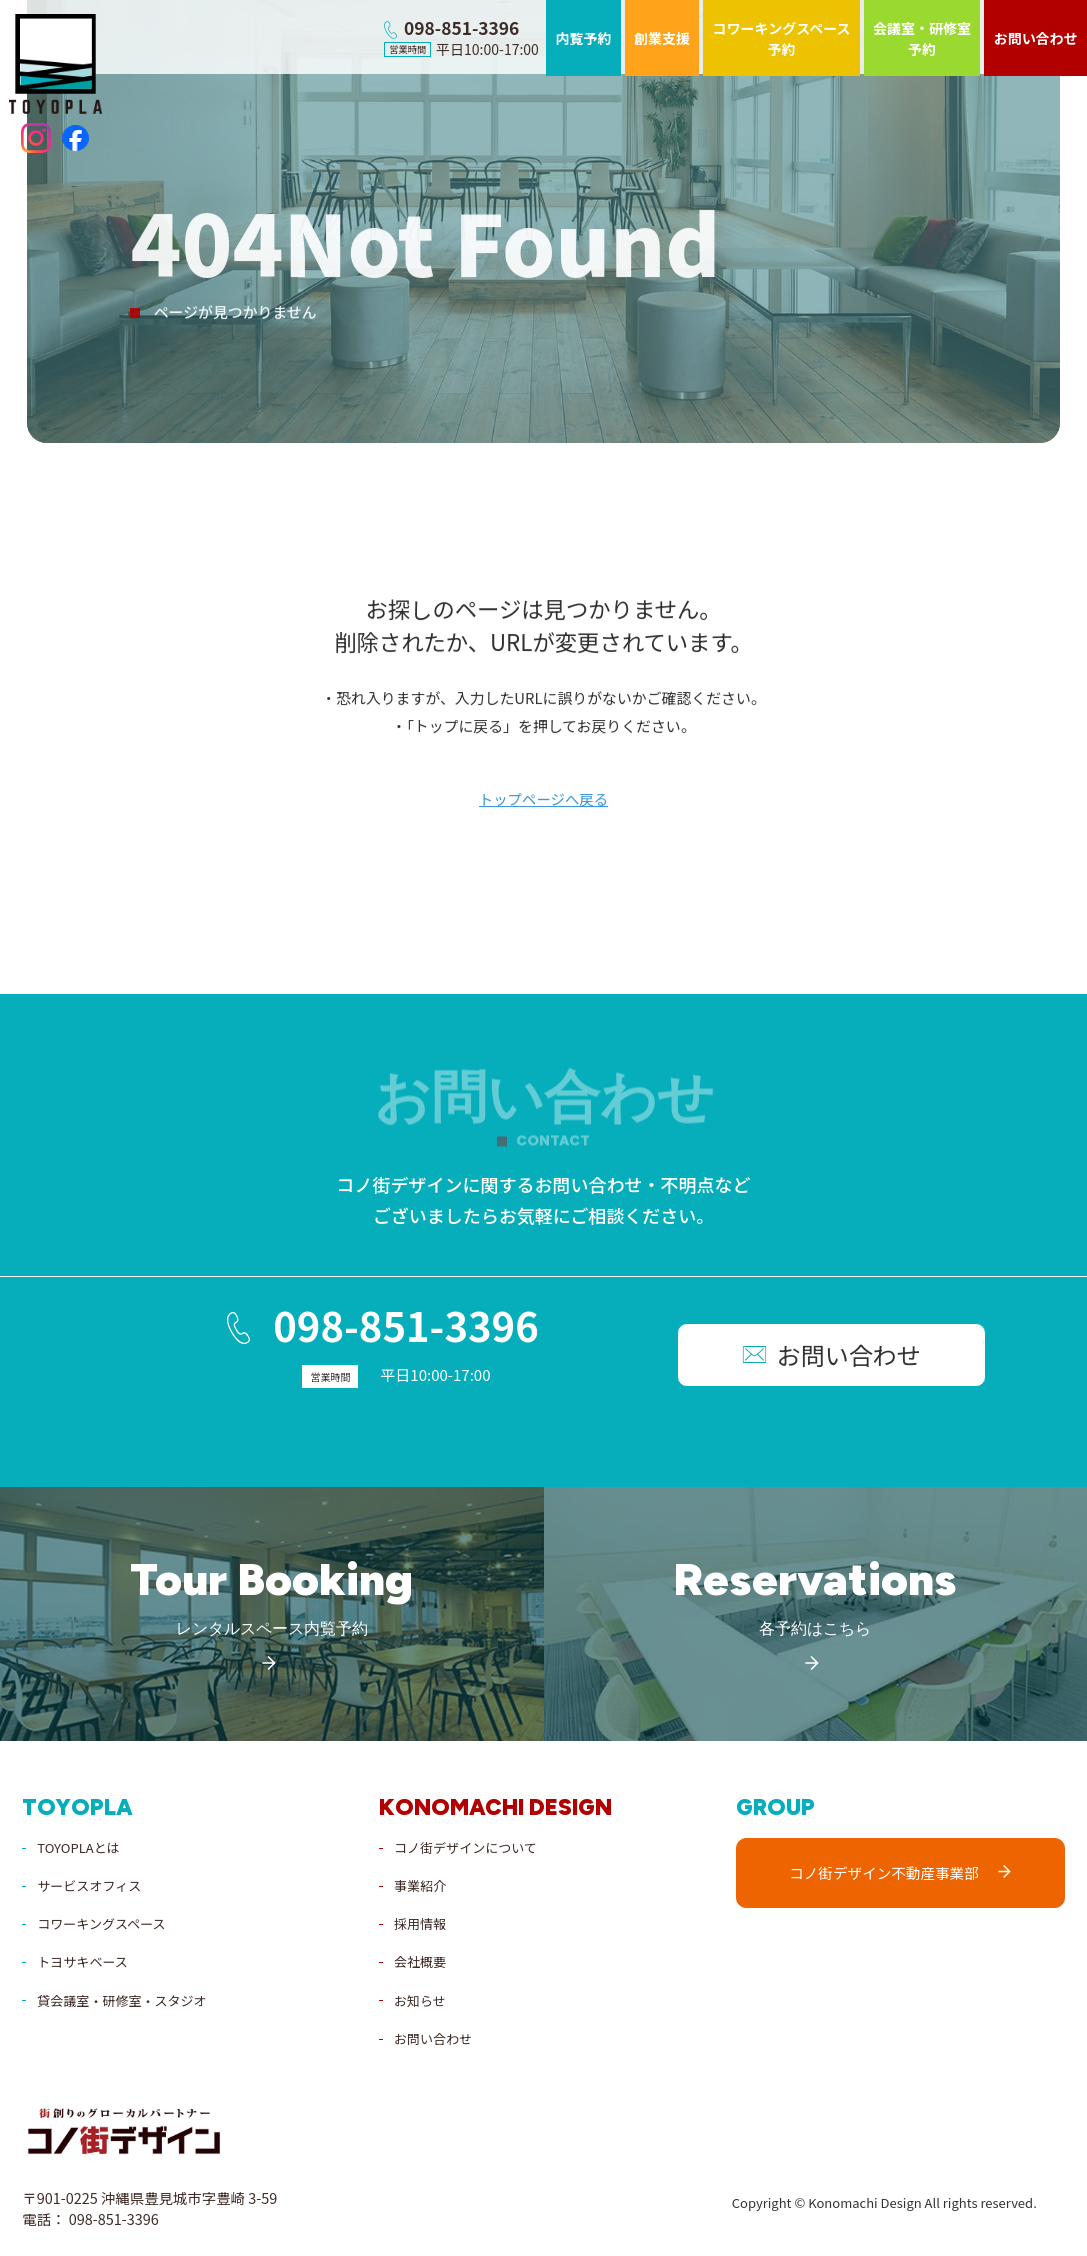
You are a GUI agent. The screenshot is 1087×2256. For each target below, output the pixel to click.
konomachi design (495, 1806)
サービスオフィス (89, 1883)
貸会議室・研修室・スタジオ (121, 1998)
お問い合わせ (433, 2036)
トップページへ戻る (543, 801)
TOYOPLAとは (78, 1845)
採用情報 (420, 1921)
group (775, 1806)
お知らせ (420, 1998)
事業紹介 (420, 1883)
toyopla (77, 1806)
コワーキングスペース (101, 1921)
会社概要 (420, 1959)
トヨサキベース (82, 1959)
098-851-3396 (333, 1328)
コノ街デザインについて (465, 1845)
